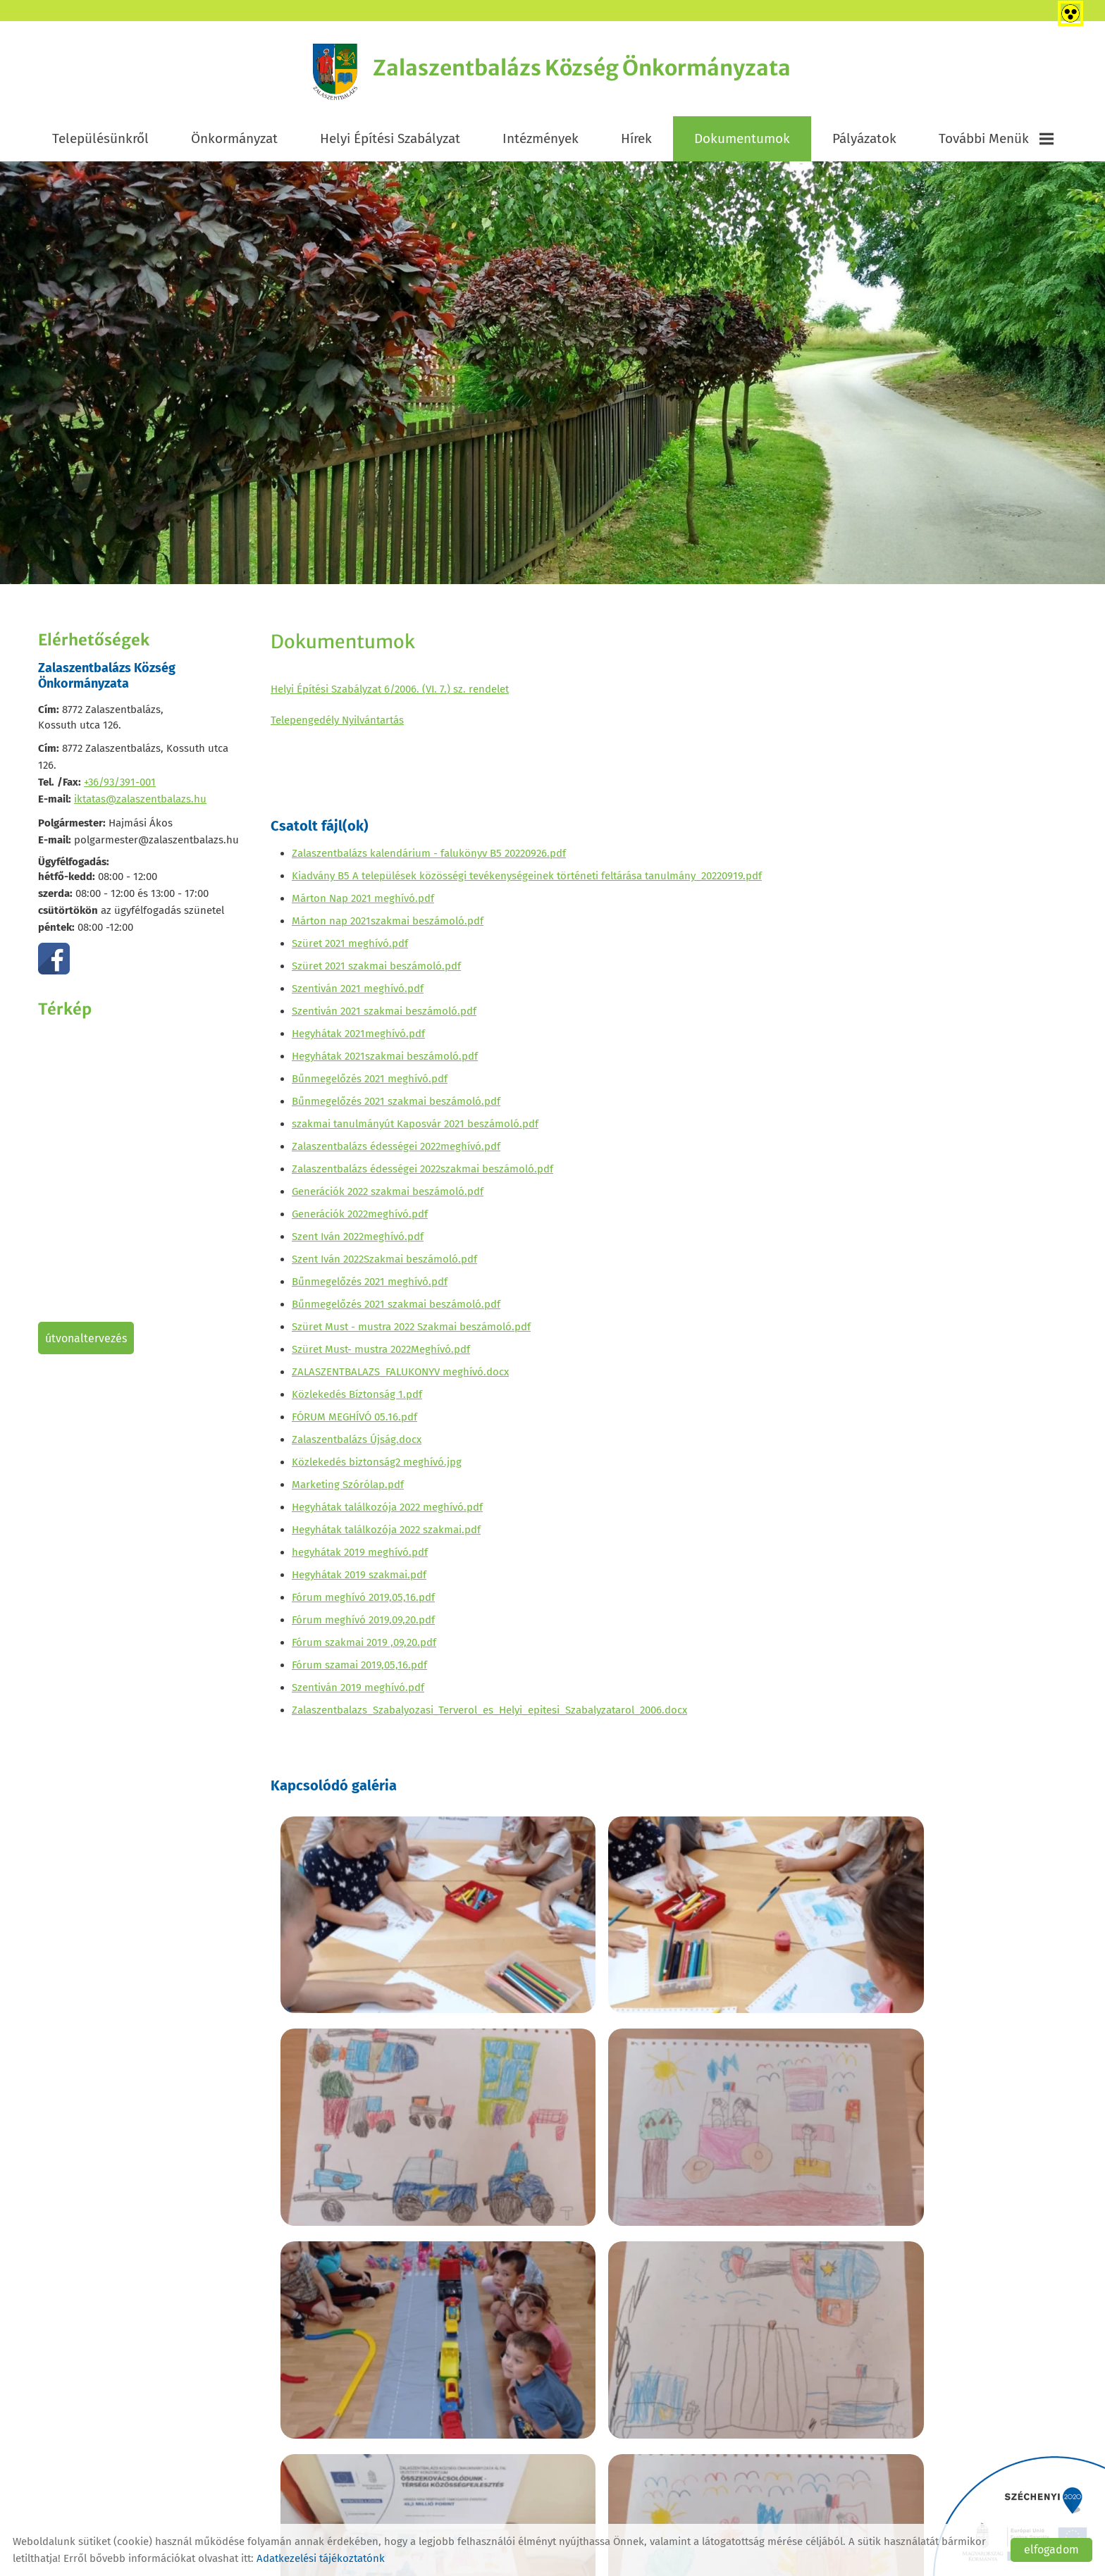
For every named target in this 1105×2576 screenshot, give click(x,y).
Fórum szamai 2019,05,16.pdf (359, 1670)
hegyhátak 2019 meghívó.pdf (360, 1557)
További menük (996, 142)
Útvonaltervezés (86, 1342)
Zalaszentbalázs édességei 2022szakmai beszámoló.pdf (422, 1174)
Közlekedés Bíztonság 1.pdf (357, 1399)
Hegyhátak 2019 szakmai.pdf (359, 1579)
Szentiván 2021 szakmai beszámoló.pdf (384, 1016)
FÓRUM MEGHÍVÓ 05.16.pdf (354, 1422)
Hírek (636, 142)
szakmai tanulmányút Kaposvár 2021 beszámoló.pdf (415, 1128)
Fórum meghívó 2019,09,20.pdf (363, 1624)
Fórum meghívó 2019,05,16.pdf (363, 1602)
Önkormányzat (234, 142)
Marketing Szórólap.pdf (348, 1489)
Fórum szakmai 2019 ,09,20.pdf (364, 1647)
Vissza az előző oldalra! (360, 2408)
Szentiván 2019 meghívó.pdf (358, 1692)
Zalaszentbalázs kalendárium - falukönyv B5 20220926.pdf (429, 858)
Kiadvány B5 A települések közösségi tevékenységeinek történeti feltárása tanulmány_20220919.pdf (527, 880)
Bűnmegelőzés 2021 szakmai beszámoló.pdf (396, 1106)
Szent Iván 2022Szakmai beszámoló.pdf (384, 1264)
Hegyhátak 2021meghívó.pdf (358, 1038)
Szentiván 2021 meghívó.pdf (358, 993)
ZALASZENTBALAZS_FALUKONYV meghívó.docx (400, 1376)
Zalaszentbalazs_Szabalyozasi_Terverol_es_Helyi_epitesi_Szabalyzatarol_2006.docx (489, 1715)
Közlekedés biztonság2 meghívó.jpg (377, 1467)
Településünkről (100, 142)
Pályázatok (864, 142)
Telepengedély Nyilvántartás (337, 723)
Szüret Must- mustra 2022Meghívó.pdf (381, 1354)
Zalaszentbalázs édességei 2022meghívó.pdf (396, 1151)
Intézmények (540, 142)
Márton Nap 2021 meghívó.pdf (363, 903)
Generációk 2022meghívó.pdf (360, 1219)
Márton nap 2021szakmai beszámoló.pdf (387, 925)
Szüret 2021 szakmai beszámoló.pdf (376, 971)
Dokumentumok (742, 142)
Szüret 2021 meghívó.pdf (350, 948)
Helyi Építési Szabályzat (390, 142)
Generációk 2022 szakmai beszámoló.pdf (387, 1196)
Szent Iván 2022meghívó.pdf (358, 1241)
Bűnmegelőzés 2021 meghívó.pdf (369, 1083)
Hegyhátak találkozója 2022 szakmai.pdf (386, 1534)
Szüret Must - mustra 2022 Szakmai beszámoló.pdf (411, 1331)
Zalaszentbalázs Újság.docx (356, 1444)
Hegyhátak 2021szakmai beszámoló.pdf (385, 1061)
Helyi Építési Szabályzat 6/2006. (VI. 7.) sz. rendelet (390, 692)
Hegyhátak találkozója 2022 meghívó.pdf (387, 1512)
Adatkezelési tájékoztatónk (321, 2558)
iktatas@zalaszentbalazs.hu (140, 802)
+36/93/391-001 (120, 785)
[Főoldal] (319, 74)
